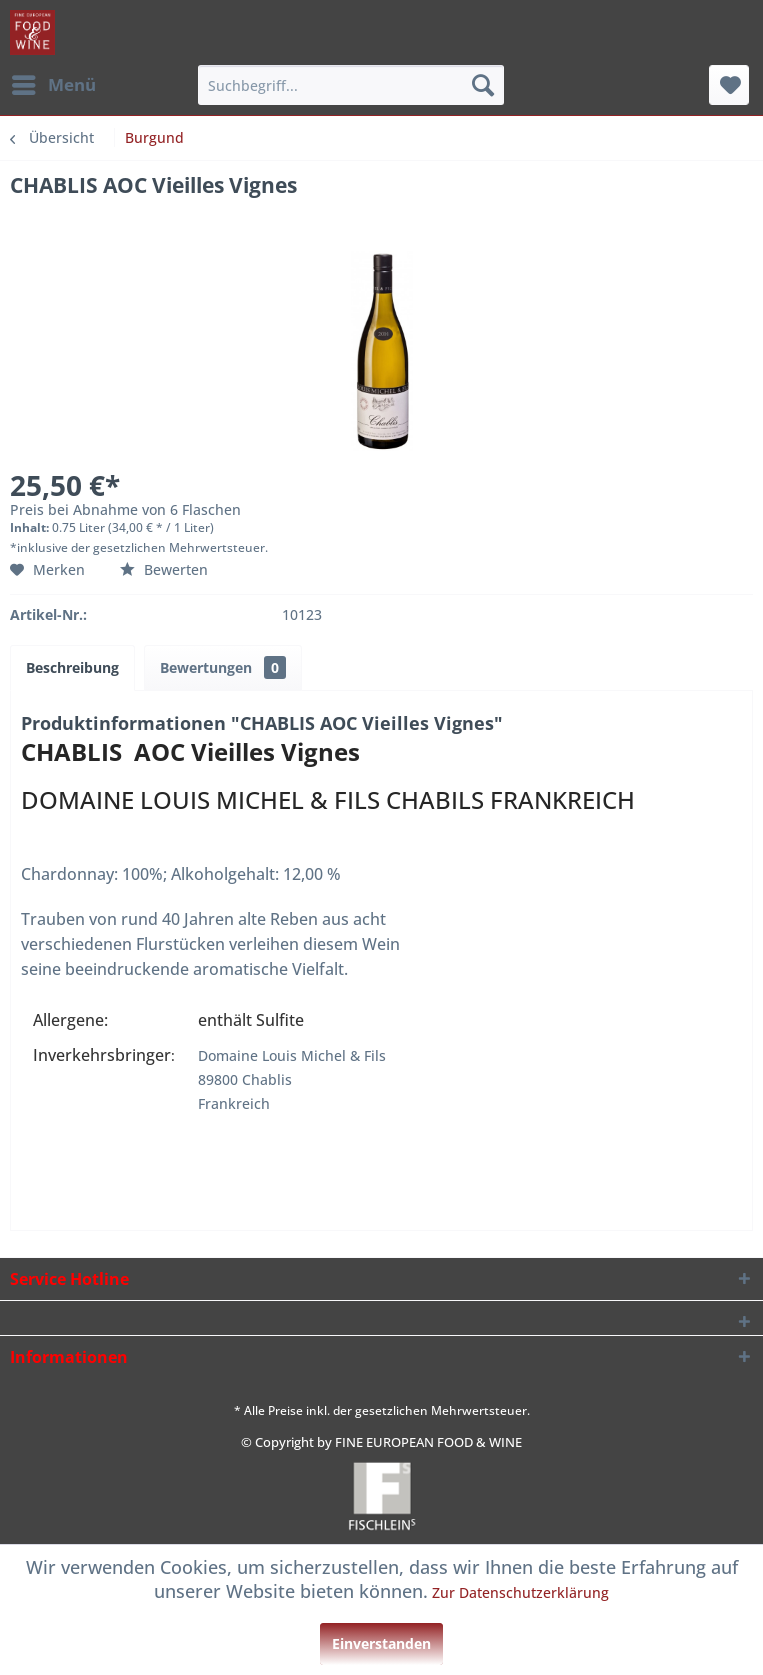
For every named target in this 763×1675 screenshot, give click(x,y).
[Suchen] (483, 85)
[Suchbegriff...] (350, 85)
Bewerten (164, 569)
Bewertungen (223, 667)
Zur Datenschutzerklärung (520, 1592)
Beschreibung (72, 667)
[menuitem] (53, 85)
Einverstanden (381, 1643)
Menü (54, 82)
